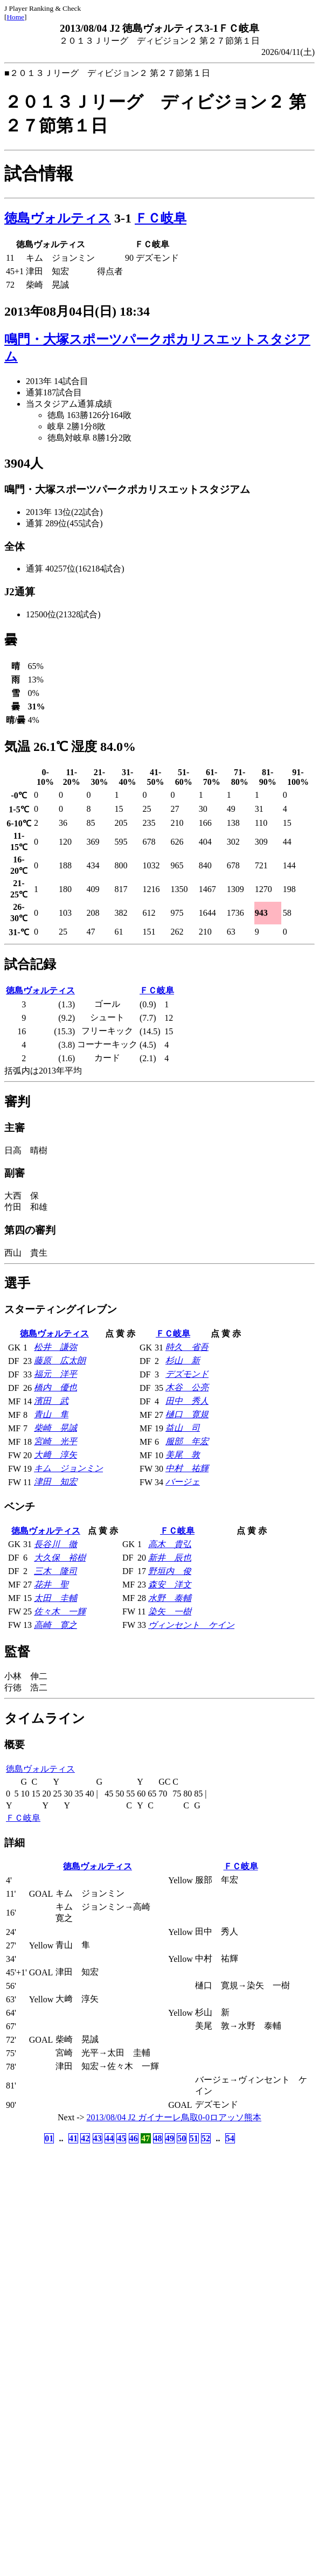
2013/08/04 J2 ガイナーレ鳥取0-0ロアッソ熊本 (174, 2117)
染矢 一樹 (169, 1611)
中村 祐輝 (187, 1468)
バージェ (182, 1481)
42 (85, 2138)
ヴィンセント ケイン (191, 1625)
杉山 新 (182, 1360)
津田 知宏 (55, 1481)
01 (49, 2138)
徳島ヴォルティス (57, 218)
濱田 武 (51, 1400)
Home (15, 17)
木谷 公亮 (187, 1387)
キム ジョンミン (68, 1468)
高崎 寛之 (55, 1625)
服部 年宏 (187, 1441)
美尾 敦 (182, 1454)
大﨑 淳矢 (55, 1454)
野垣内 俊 (169, 1571)
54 (230, 2138)
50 (181, 2138)
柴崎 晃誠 (55, 1427)
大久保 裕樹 (60, 1557)
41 (73, 2138)
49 (169, 2138)
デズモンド (187, 1373)
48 (158, 2138)
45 (121, 2138)
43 (97, 2138)
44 (109, 2138)
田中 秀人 (187, 1400)
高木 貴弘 (169, 1544)
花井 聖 (51, 1584)
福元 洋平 (55, 1373)
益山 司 (182, 1427)
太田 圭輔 (55, 1598)
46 (133, 2138)
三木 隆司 (55, 1571)
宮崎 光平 (55, 1441)
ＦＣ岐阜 (160, 218)
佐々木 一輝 (60, 1611)
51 (194, 2138)
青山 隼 (51, 1414)
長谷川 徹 (55, 1544)
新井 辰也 (169, 1557)
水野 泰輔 (169, 1598)
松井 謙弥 (55, 1347)
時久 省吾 (187, 1347)
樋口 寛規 (187, 1414)
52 (206, 2138)
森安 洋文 (169, 1584)
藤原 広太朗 (60, 1360)
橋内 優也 (55, 1387)
